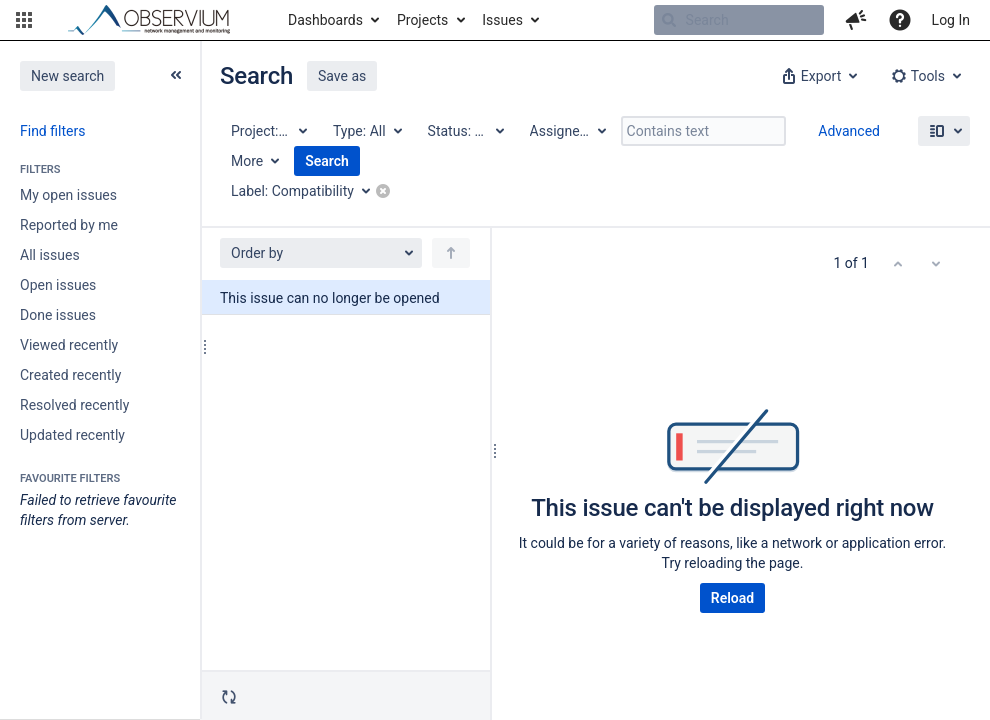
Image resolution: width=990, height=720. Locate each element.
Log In (951, 20)
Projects (422, 20)
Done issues (58, 315)
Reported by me (69, 225)
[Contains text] (703, 131)
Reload (732, 598)
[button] (24, 20)
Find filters (52, 131)
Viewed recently (69, 345)
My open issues (68, 195)
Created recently (70, 375)
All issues (50, 255)
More (247, 161)
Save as (342, 76)
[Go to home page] (158, 20)
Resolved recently (74, 405)
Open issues (58, 285)
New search (67, 76)
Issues (502, 20)
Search (327, 161)
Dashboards (325, 20)
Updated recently (72, 435)
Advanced (849, 131)
